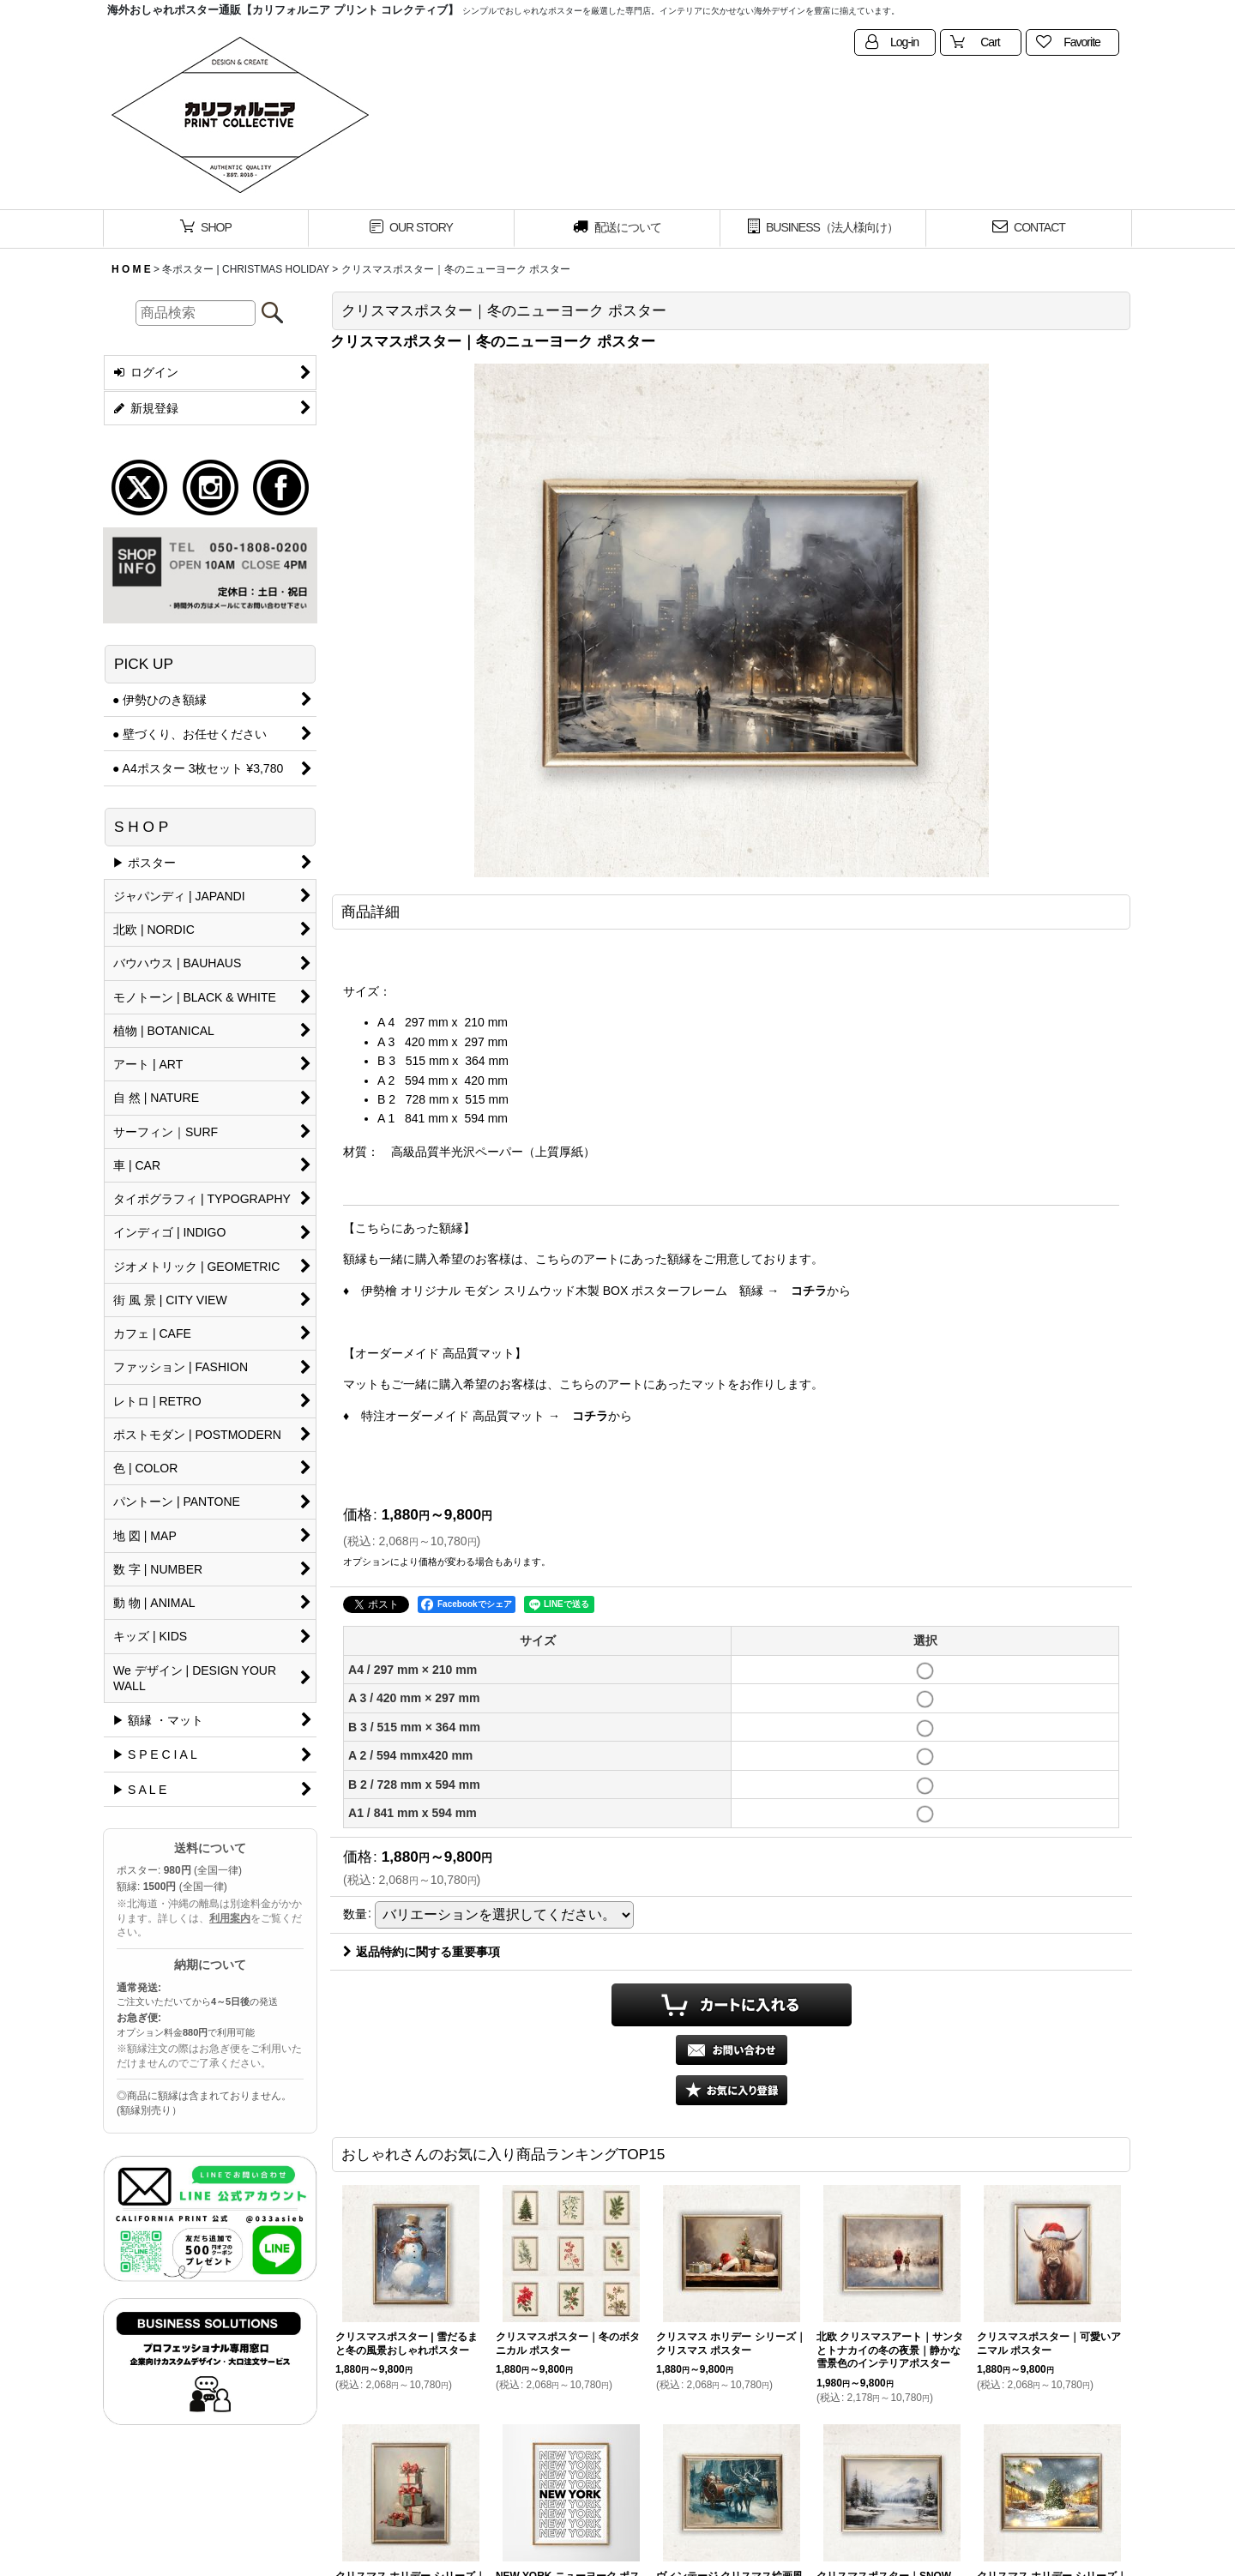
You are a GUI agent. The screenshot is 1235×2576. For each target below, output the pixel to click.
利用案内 (229, 1918)
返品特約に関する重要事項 (421, 1952)
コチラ (809, 1290)
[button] (731, 2090)
